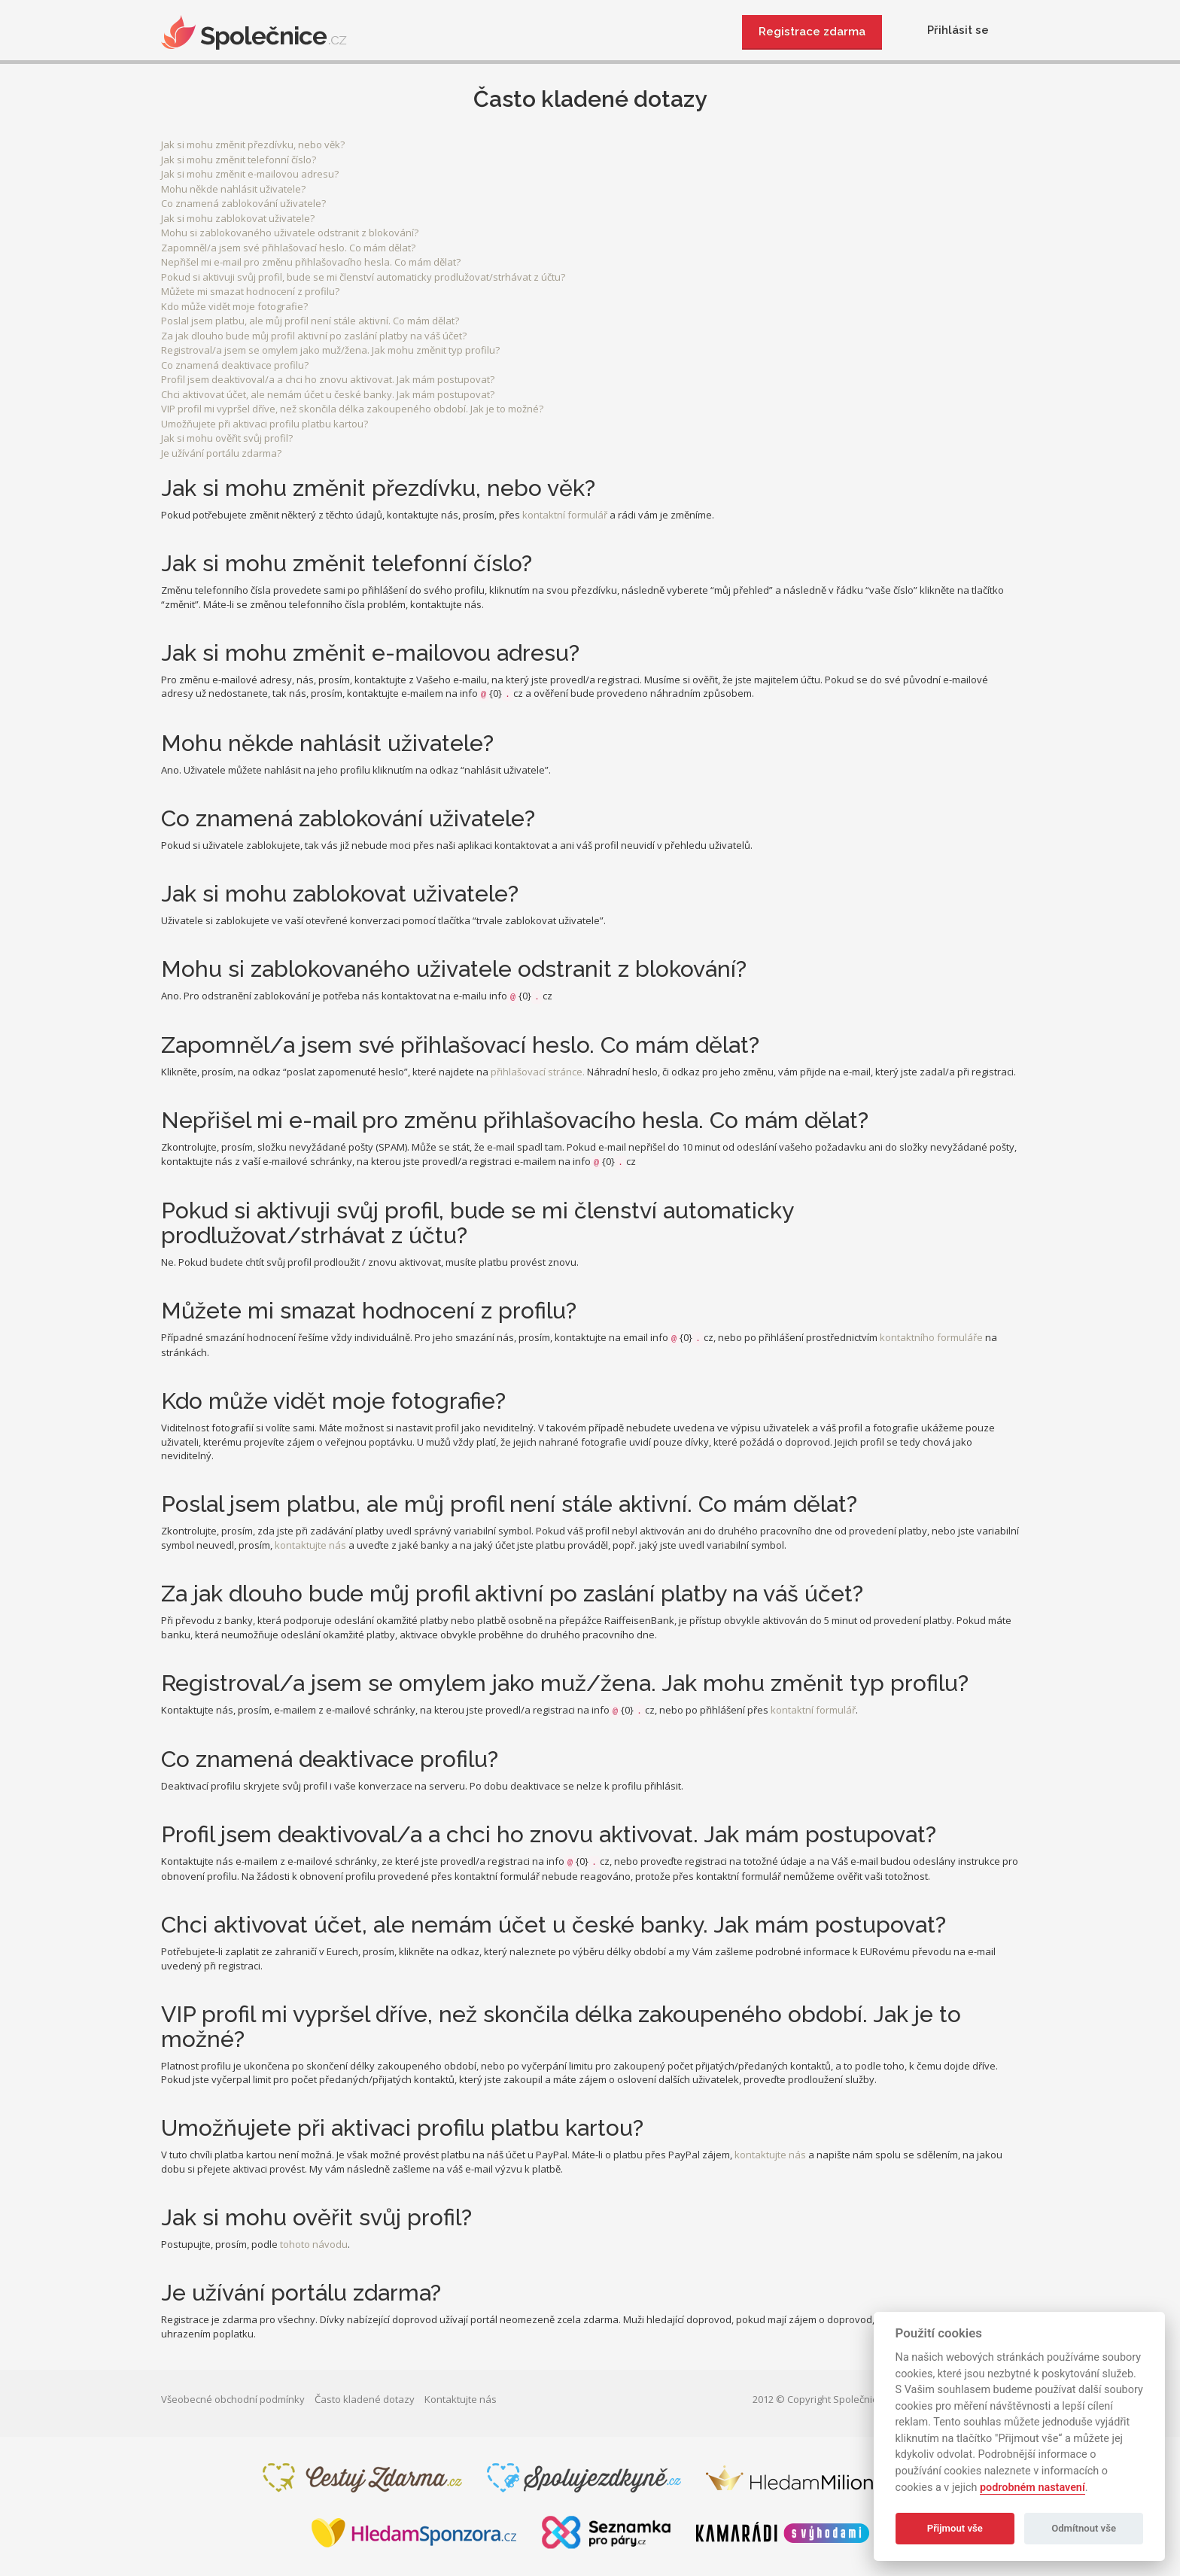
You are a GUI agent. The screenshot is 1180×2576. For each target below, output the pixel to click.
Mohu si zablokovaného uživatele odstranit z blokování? (289, 232)
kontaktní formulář (564, 515)
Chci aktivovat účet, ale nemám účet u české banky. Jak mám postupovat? (327, 394)
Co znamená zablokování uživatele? (243, 203)
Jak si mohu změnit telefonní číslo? (238, 159)
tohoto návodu (314, 2244)
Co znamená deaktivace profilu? (235, 365)
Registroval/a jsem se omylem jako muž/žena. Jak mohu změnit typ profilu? (330, 350)
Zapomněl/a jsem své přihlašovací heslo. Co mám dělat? (288, 247)
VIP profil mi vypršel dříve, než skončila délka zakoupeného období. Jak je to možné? (352, 408)
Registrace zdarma (812, 31)
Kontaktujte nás (460, 2399)
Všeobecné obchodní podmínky (233, 2399)
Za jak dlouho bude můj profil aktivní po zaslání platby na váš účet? (314, 335)
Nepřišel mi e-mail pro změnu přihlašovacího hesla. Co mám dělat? (311, 262)
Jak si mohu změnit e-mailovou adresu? (250, 174)
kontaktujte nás (310, 1545)
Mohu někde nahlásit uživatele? (233, 189)
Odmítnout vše (1083, 2528)
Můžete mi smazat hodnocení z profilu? (250, 291)
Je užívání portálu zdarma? (221, 453)
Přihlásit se (958, 30)
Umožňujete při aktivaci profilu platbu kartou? (264, 423)
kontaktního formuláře (931, 1337)
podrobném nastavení (1032, 2487)
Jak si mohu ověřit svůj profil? (227, 438)
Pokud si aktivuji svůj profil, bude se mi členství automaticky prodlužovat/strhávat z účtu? (363, 277)
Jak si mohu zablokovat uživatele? (238, 218)
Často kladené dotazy (365, 2399)
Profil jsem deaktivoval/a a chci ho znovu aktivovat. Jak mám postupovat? (327, 379)
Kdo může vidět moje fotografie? (234, 306)
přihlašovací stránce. (538, 1071)
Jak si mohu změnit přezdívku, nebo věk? (253, 144)
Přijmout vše (955, 2528)
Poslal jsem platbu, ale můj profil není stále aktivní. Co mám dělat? (310, 320)
